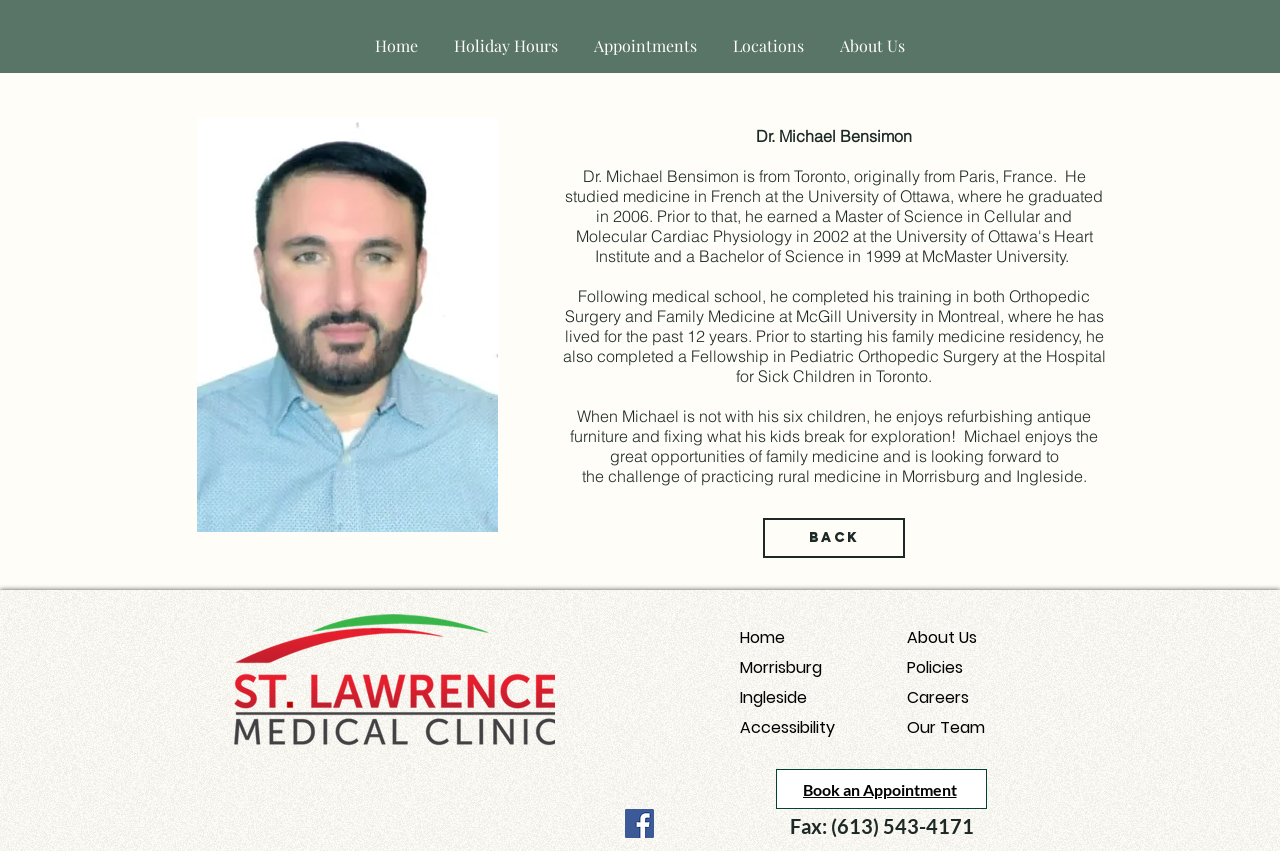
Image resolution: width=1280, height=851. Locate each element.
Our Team (946, 727)
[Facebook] (639, 823)
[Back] (834, 538)
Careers (938, 697)
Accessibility (787, 727)
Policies (935, 667)
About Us (942, 637)
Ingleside (773, 697)
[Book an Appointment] (881, 789)
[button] (768, 36)
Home (762, 637)
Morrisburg (781, 667)
